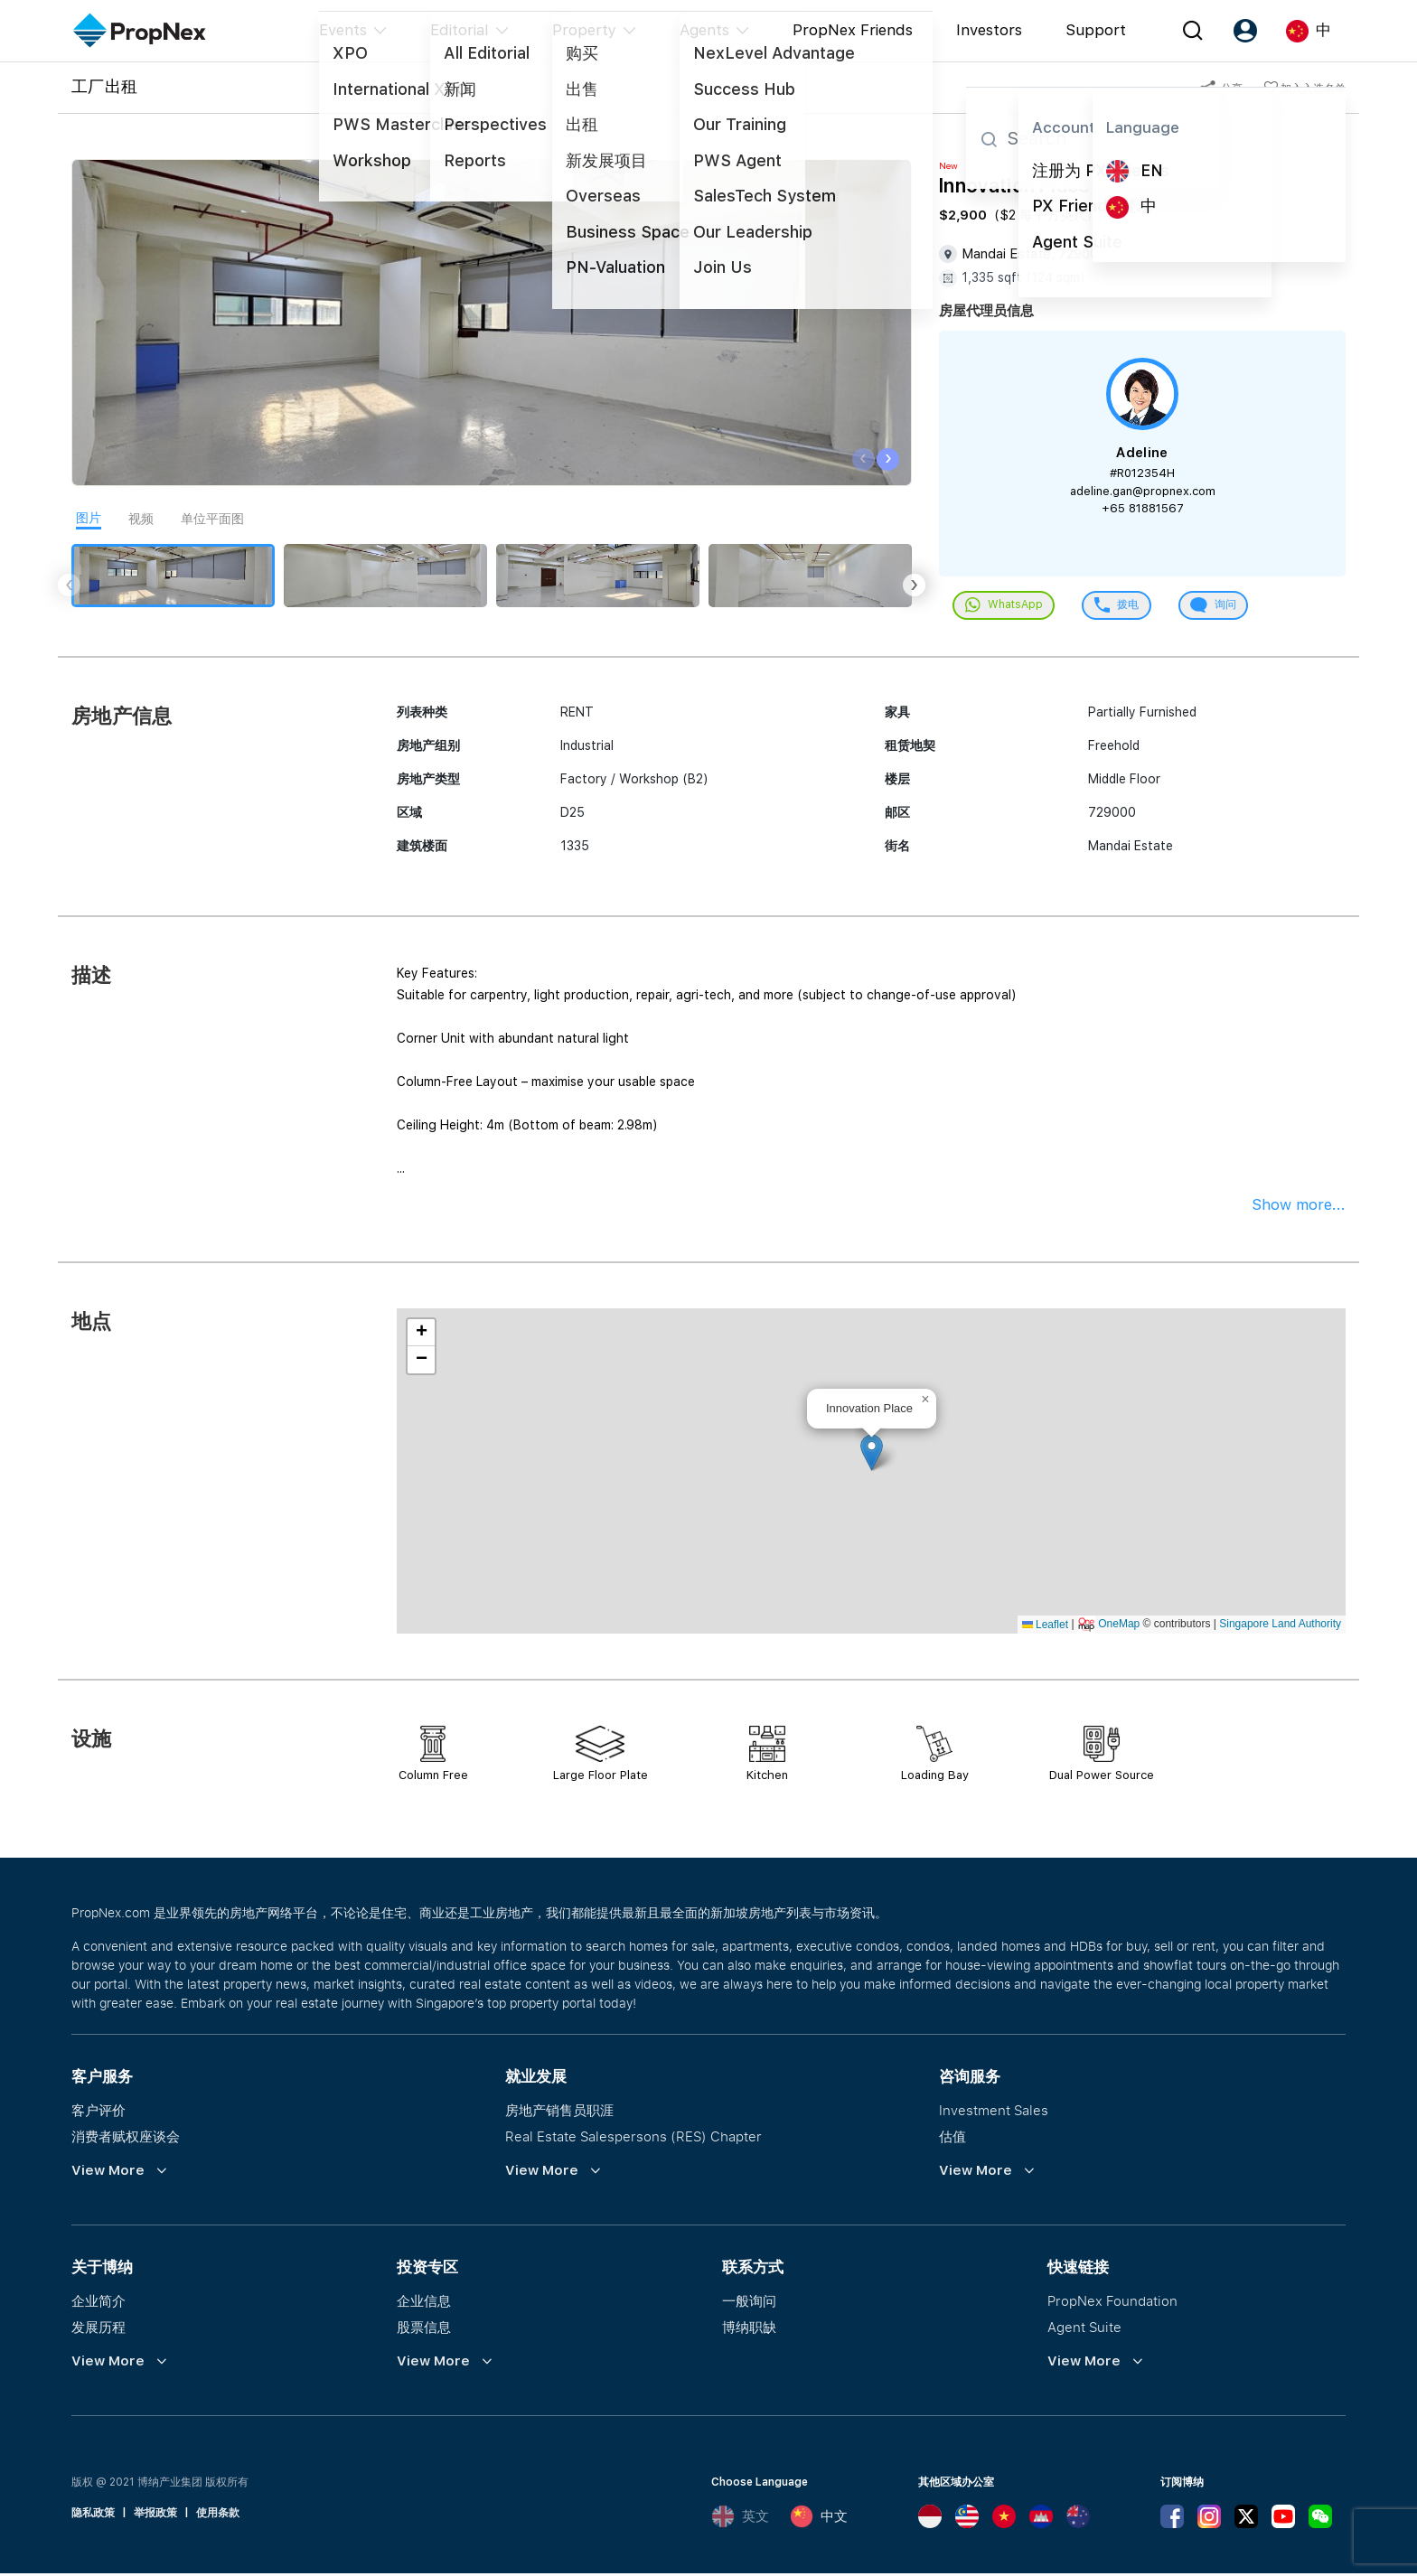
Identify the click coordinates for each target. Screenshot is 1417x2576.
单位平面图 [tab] (212, 518)
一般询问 (749, 2303)
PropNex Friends (853, 30)
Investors (989, 30)
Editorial (459, 30)
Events (343, 30)
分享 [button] (1221, 88)
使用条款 (217, 2515)
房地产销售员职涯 (559, 2112)
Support (1095, 30)
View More (108, 2173)
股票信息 (424, 2329)
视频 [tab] (141, 518)
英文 (740, 2519)
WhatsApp (1007, 606)
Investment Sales (993, 2112)
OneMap (1119, 1626)
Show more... (1299, 1207)
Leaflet (1045, 1626)
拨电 (1125, 606)
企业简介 (98, 2303)
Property (584, 30)
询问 (1228, 606)
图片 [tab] (88, 518)
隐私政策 (93, 2515)
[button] (871, 1455)
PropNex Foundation (1112, 2303)
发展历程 (98, 2329)
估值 (952, 2139)
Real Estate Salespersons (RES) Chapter (633, 2139)
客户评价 (98, 2112)
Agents (704, 30)
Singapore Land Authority (1280, 1626)
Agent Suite (1084, 2329)
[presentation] (863, 459)
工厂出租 (104, 86)
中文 (819, 2519)
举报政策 (155, 2515)
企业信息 (424, 2303)
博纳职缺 (749, 2329)
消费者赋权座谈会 (125, 2139)
